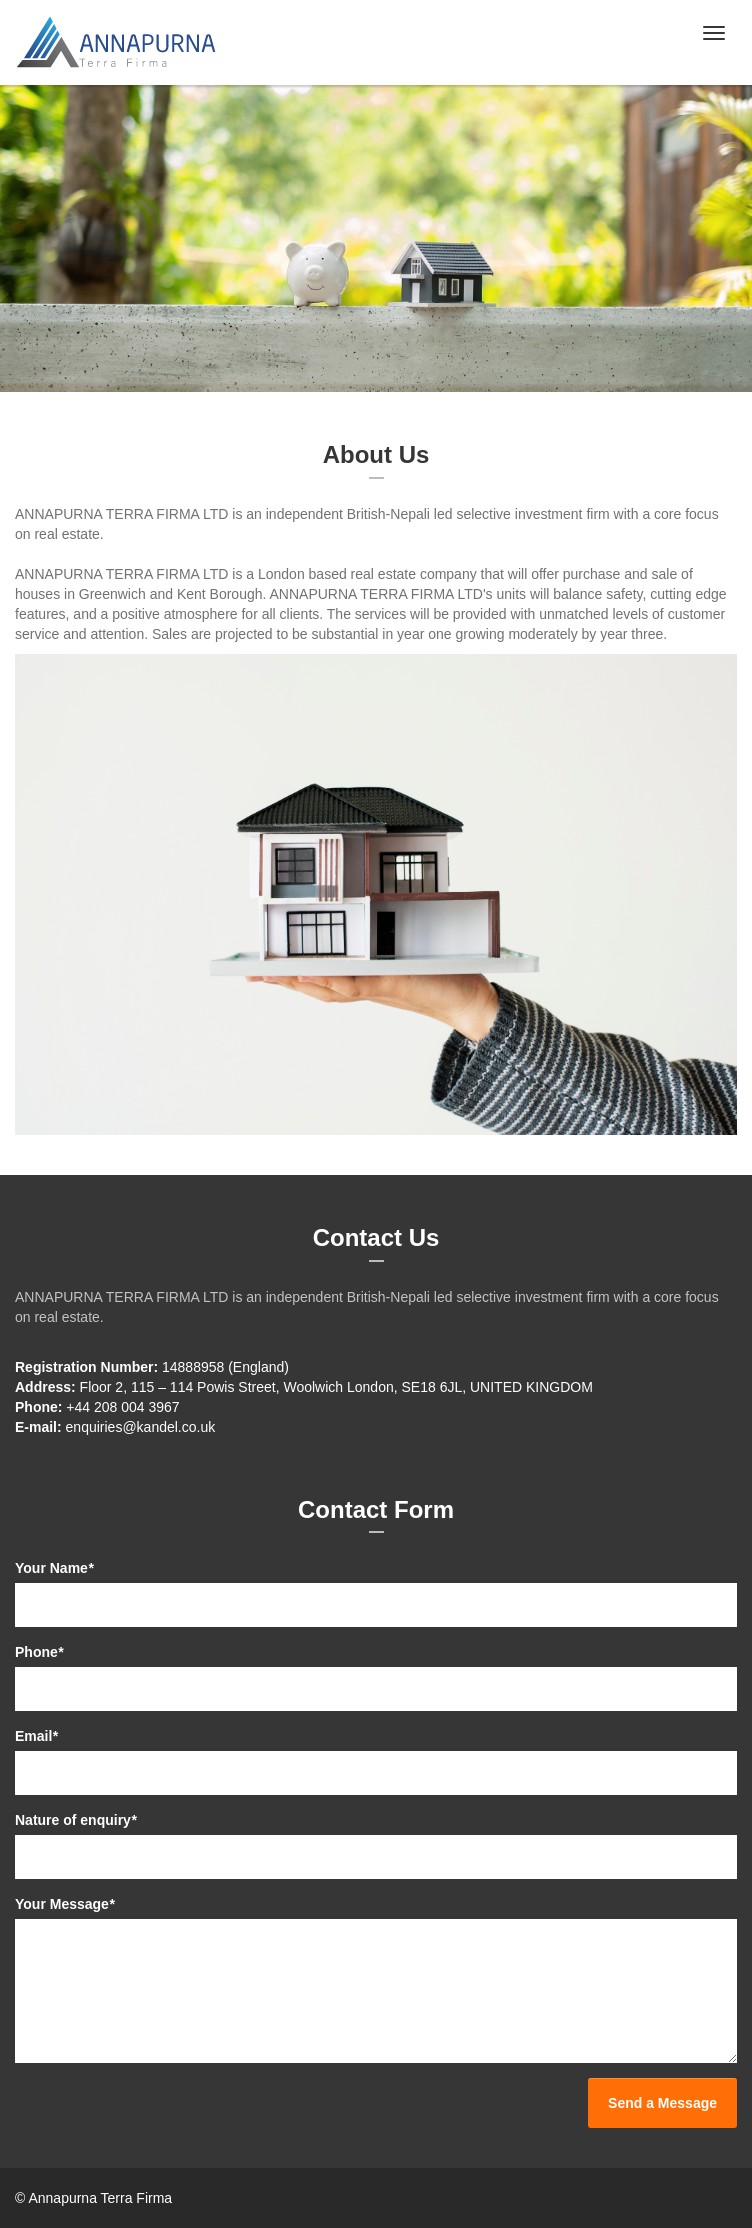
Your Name (54, 1568)
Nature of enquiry (75, 1820)
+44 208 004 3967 (122, 1407)
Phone (39, 1652)
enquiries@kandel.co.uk (141, 1427)
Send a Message (662, 2103)
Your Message (64, 1904)
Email (36, 1736)
